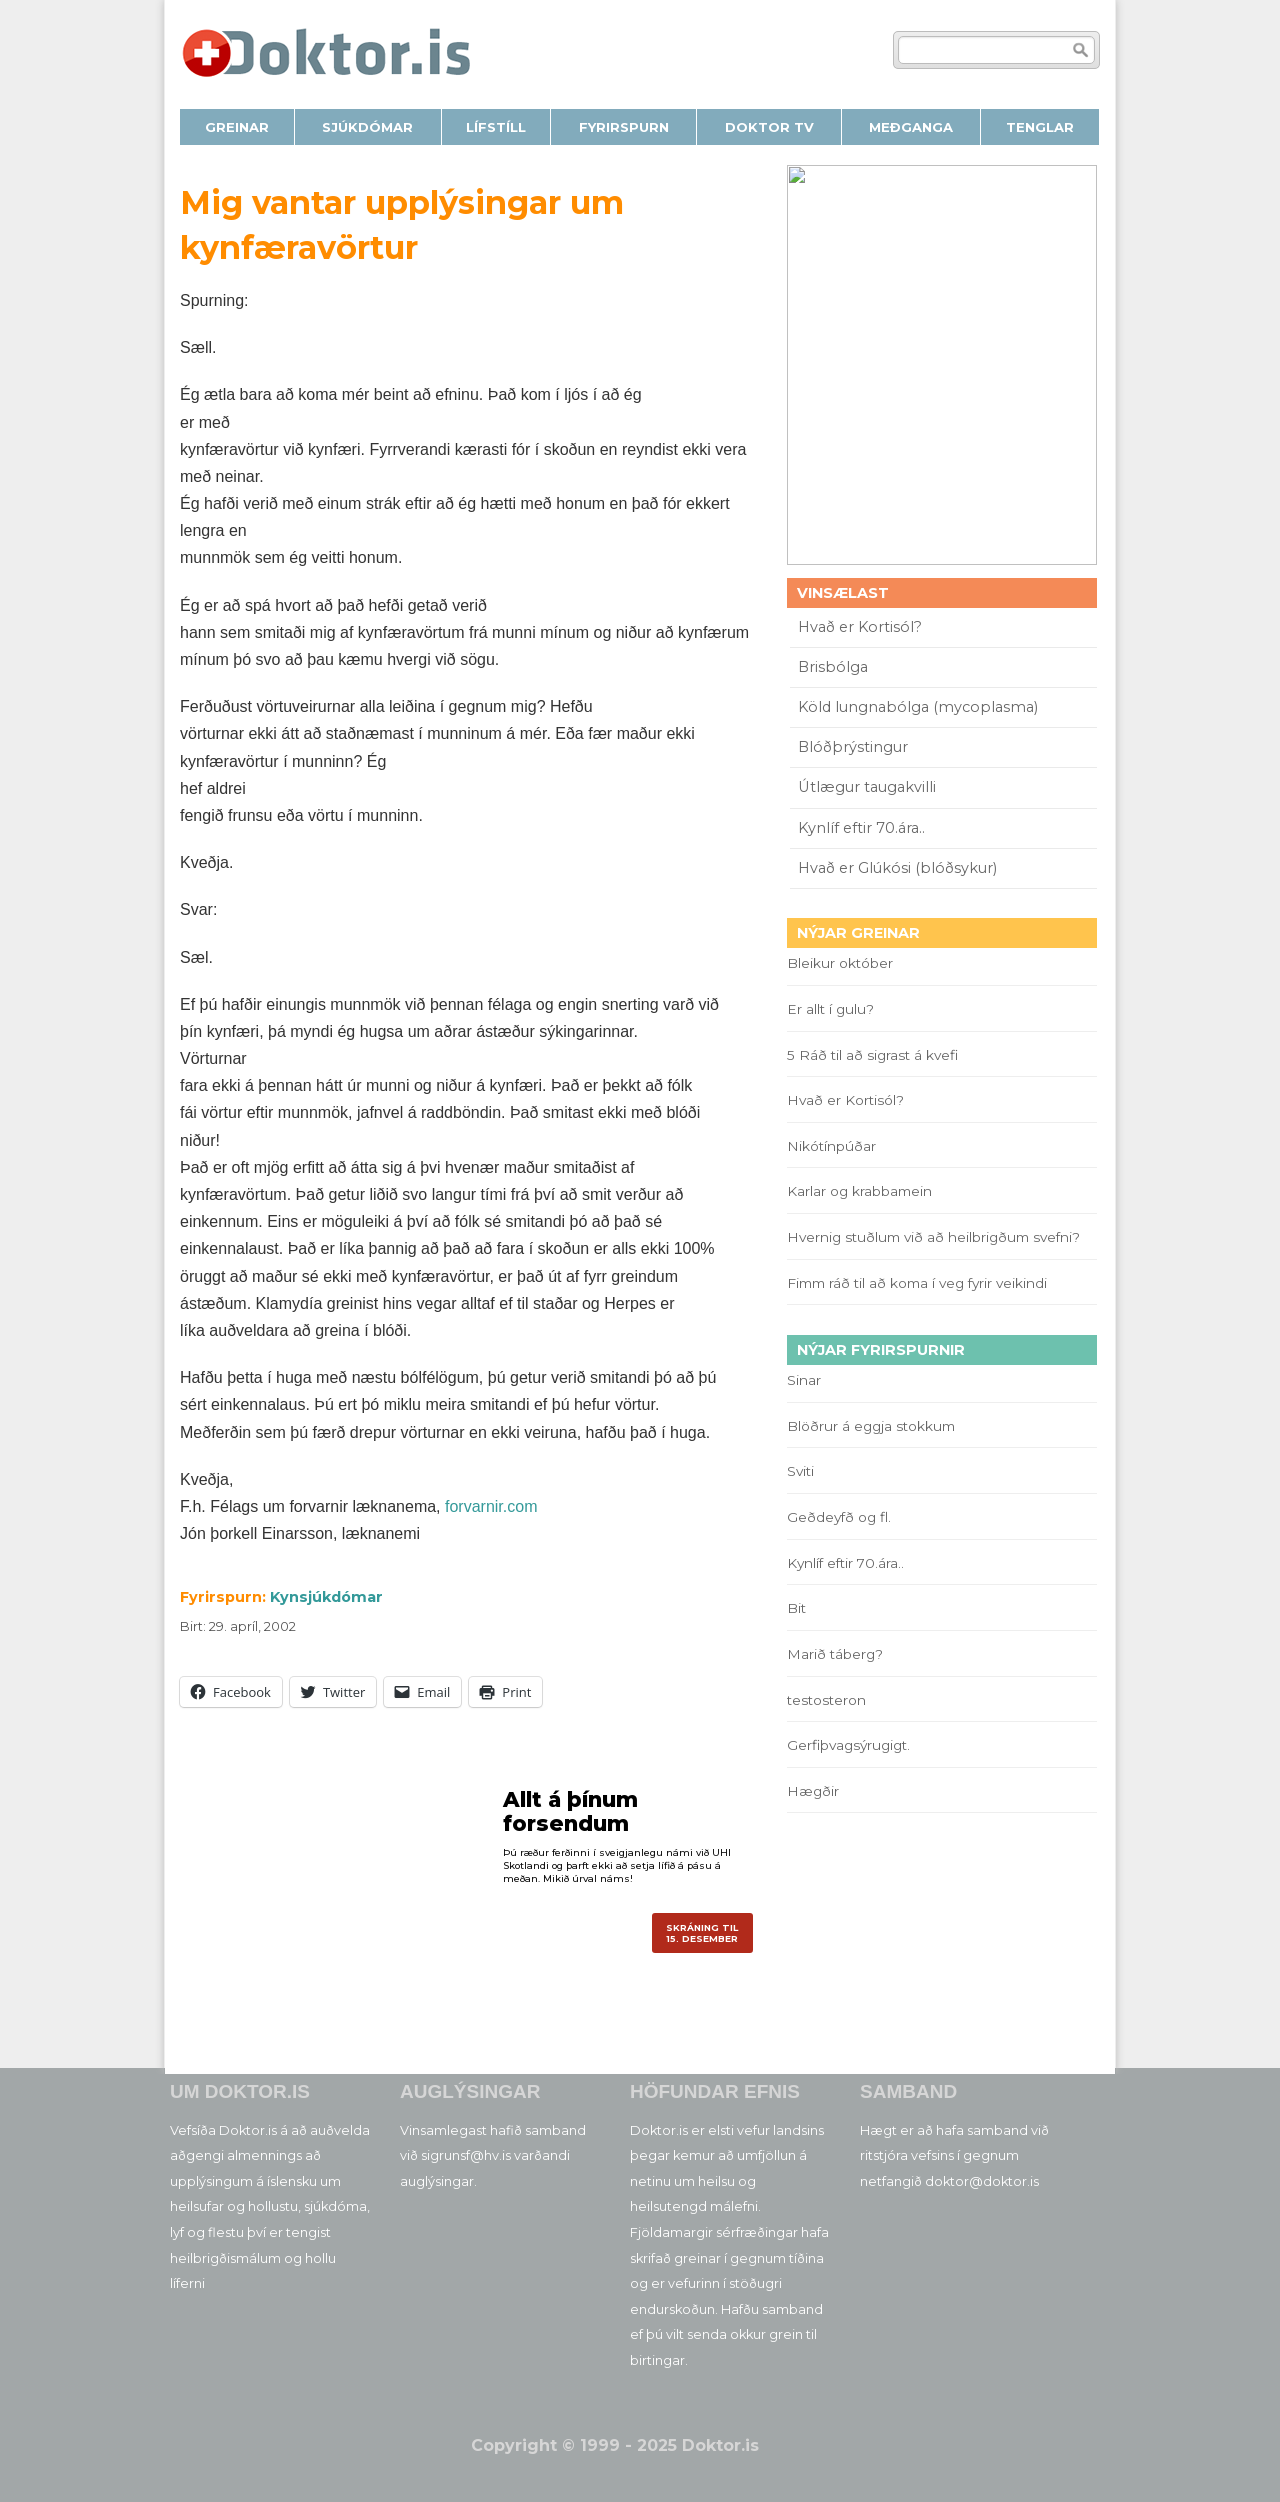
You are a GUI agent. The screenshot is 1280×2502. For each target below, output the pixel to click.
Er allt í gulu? (833, 1009)
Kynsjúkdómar (326, 1597)
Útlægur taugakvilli (867, 787)
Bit (796, 1608)
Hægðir (813, 1791)
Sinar (804, 1380)
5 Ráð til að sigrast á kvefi (874, 1055)
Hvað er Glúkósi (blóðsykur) (897, 868)
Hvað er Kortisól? (862, 627)
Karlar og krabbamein (859, 1191)
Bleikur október (840, 963)
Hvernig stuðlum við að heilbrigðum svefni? (933, 1237)
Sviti (800, 1471)
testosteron (826, 1700)
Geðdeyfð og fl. (839, 1517)
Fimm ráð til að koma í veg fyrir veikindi (921, 1283)
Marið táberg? (835, 1654)
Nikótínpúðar (831, 1146)
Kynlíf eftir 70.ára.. (861, 828)
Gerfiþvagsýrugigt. (848, 1745)
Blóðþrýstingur (853, 747)
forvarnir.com (491, 1506)
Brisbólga (833, 667)
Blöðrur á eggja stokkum (871, 1426)
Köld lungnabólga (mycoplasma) (918, 707)
